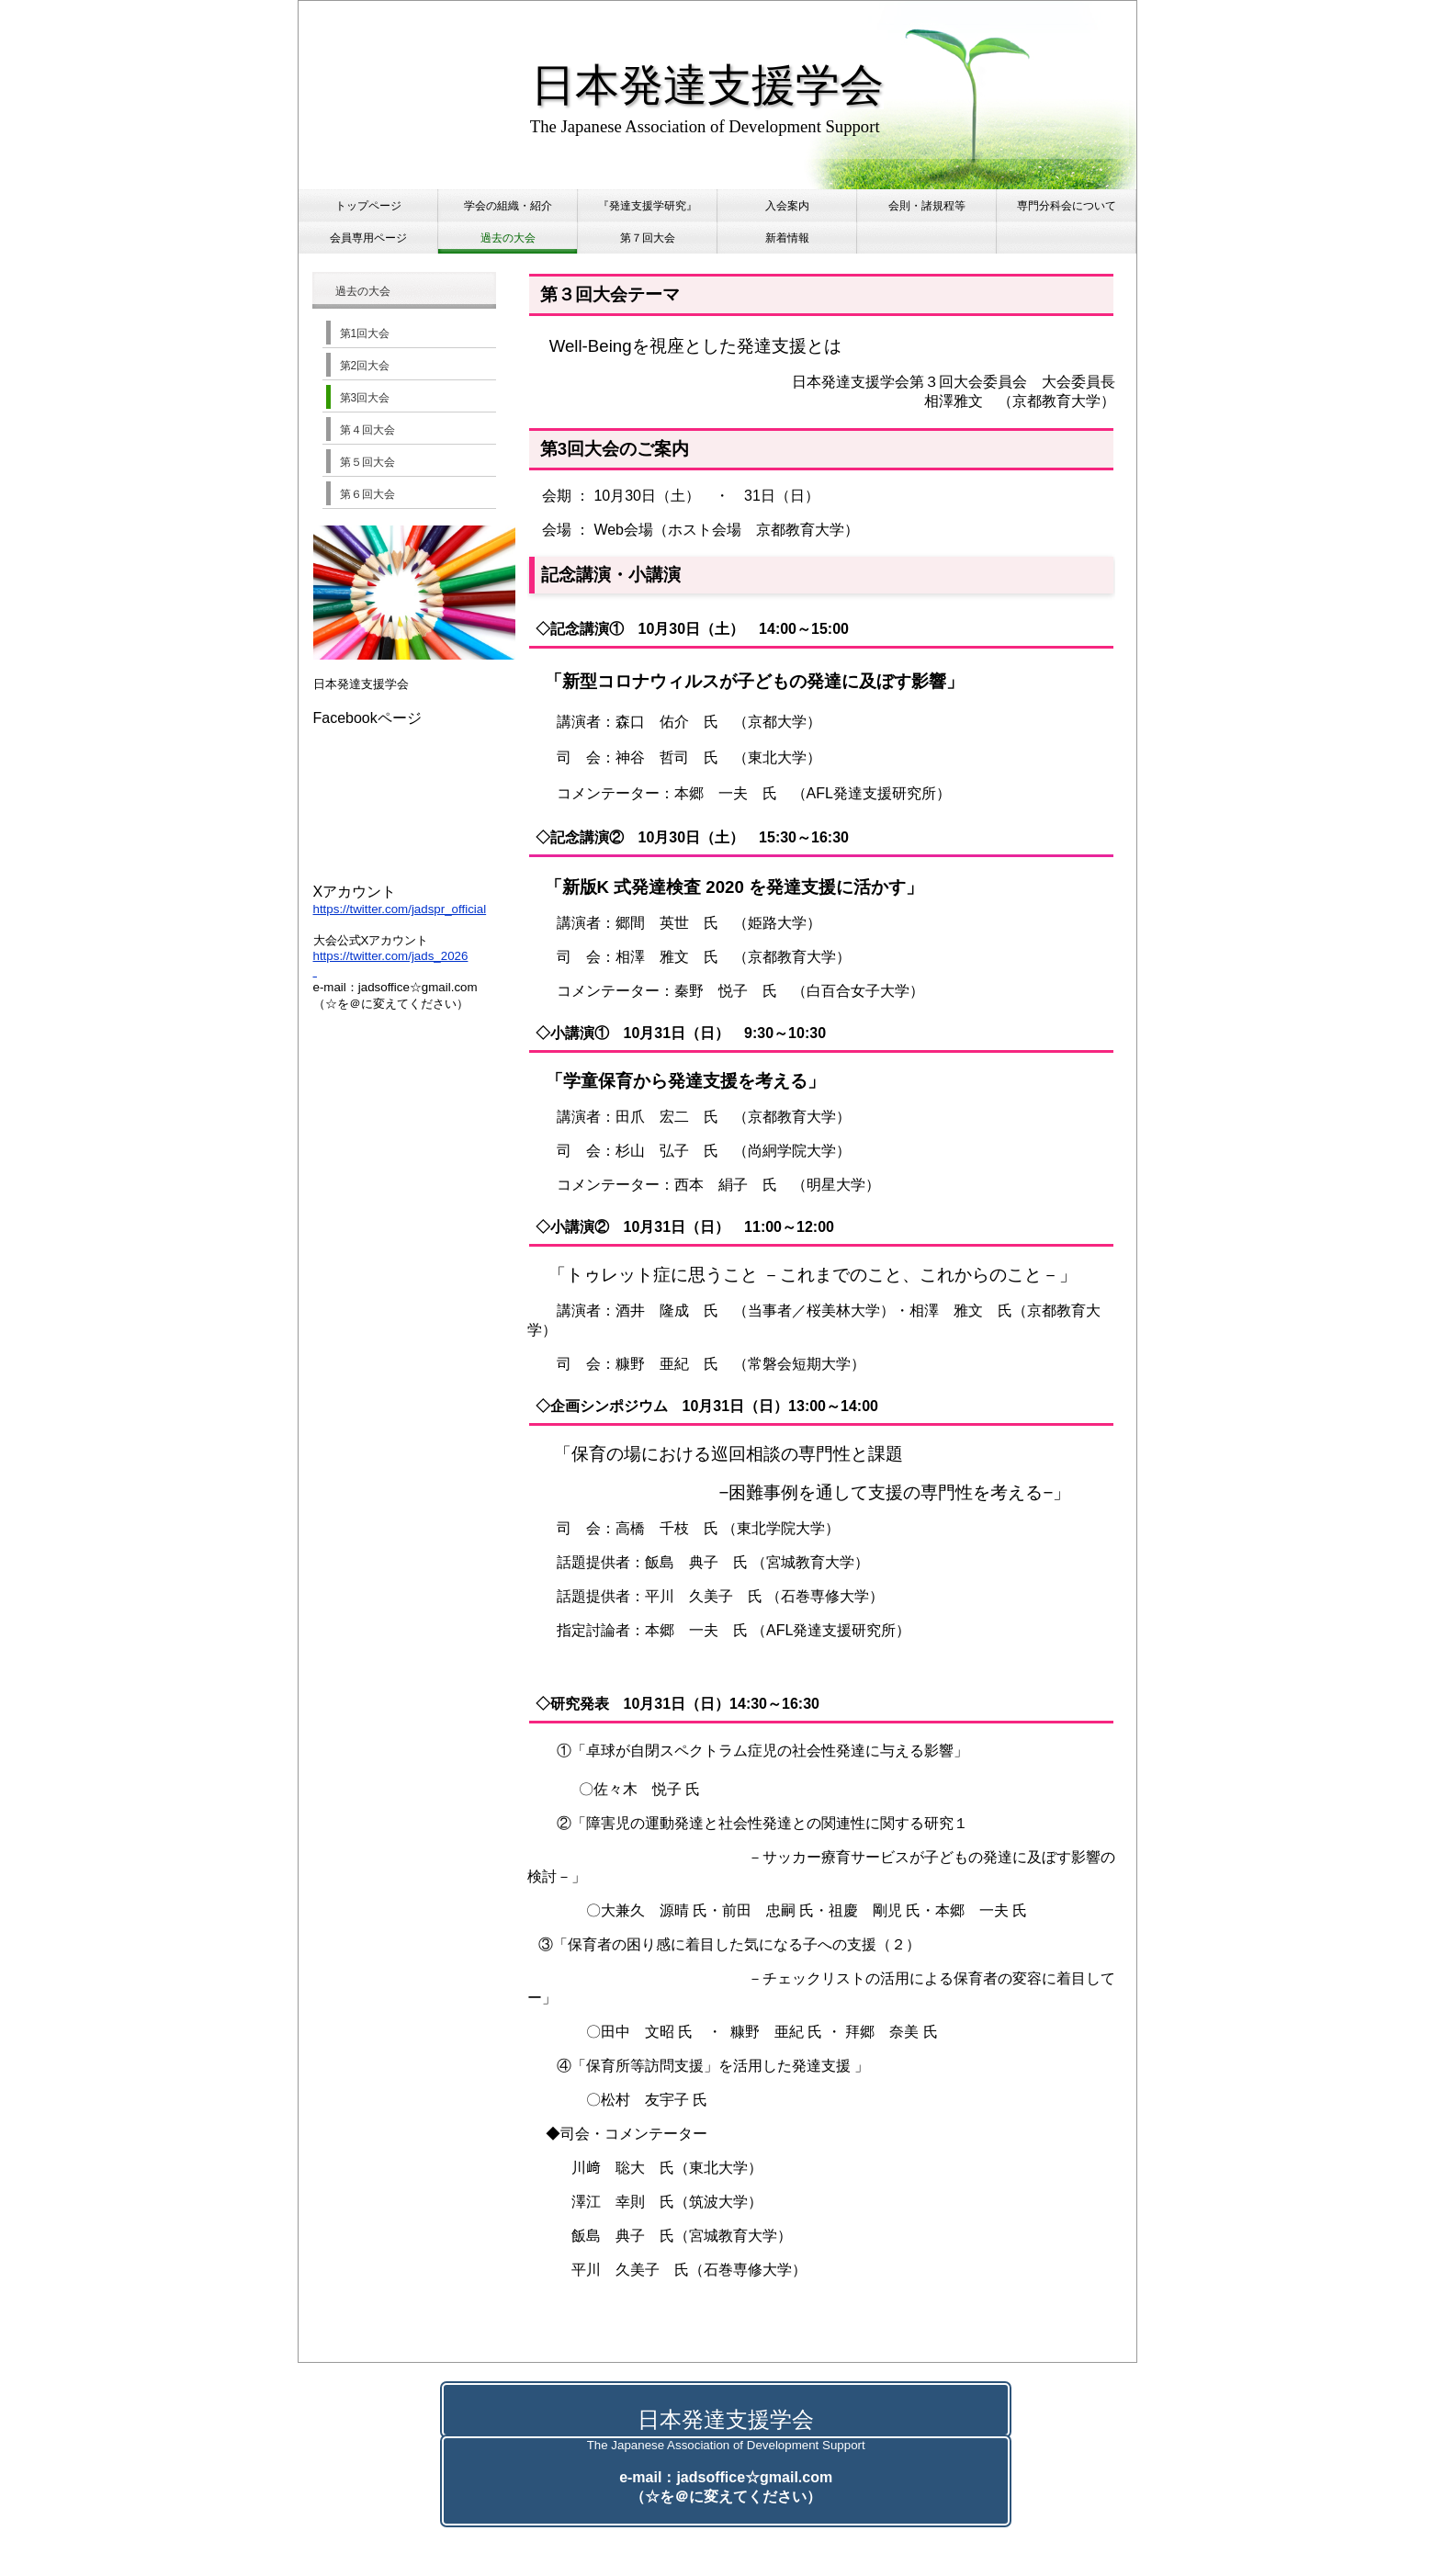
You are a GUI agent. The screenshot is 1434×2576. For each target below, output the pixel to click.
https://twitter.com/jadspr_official (400, 909)
